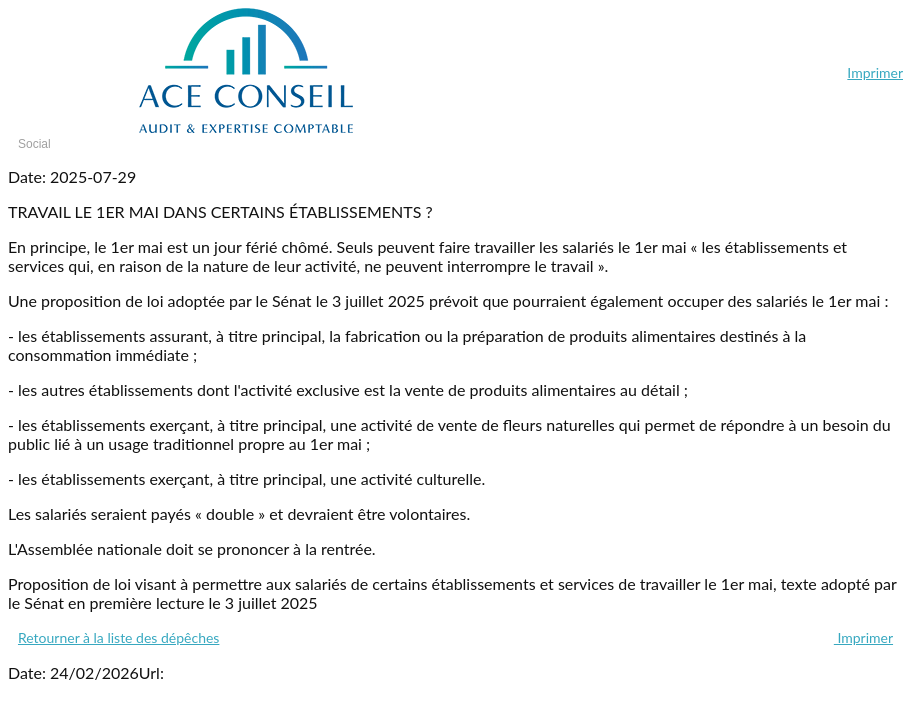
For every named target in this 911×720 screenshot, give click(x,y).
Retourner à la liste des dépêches (118, 637)
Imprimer (875, 72)
